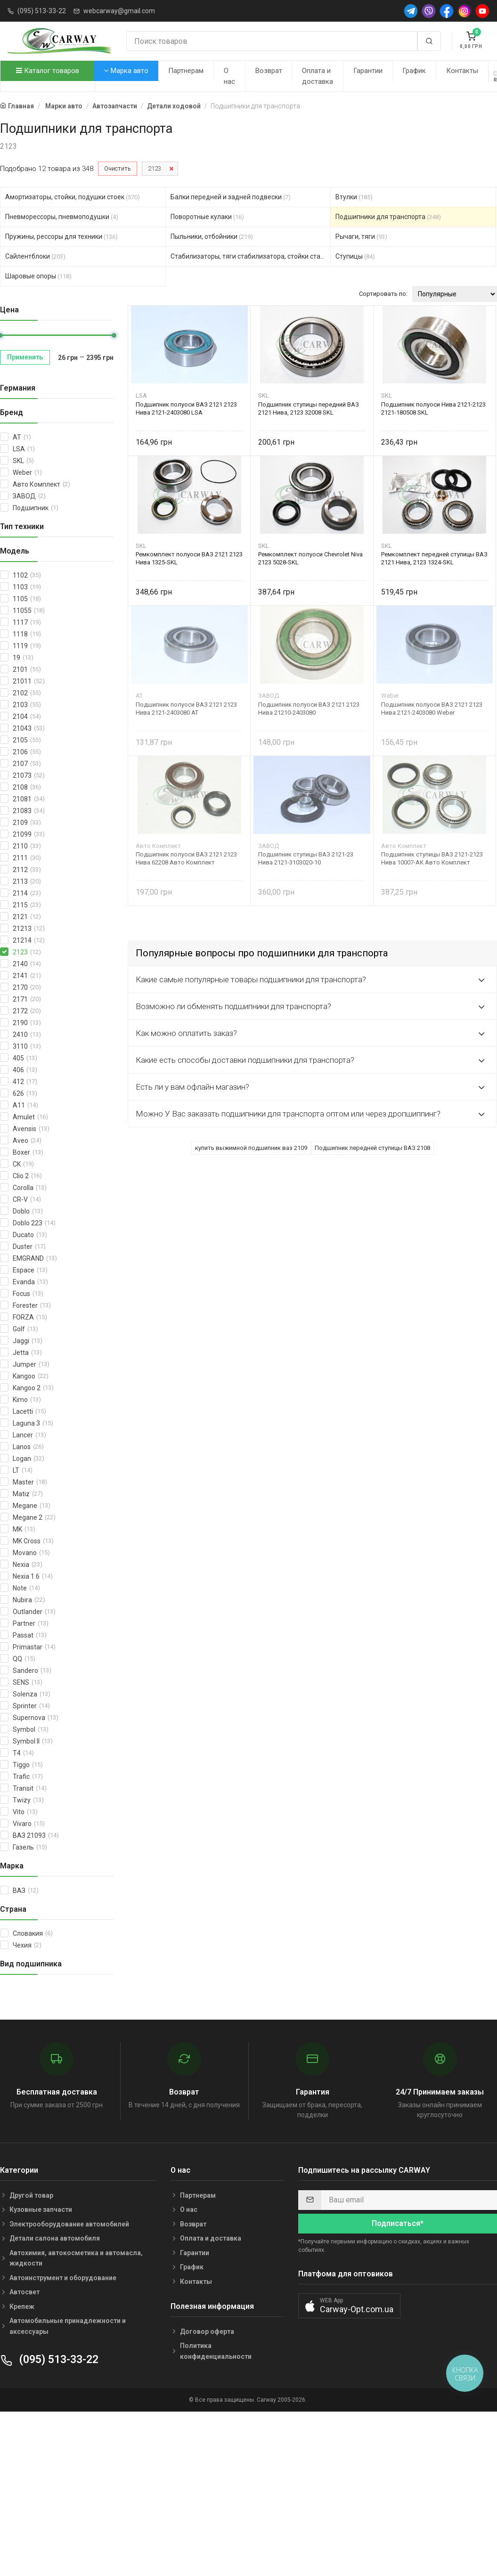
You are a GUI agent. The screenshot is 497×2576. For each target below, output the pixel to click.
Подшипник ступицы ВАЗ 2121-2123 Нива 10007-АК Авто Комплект (432, 858)
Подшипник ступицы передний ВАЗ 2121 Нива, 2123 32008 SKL (308, 408)
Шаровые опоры (38, 276)
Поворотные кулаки (207, 216)
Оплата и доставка (317, 76)
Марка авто (126, 70)
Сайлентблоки (35, 256)
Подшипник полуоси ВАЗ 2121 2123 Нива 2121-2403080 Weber (431, 708)
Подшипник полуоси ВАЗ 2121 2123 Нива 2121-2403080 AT (186, 708)
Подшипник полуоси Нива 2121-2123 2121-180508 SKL (433, 408)
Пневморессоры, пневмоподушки (61, 216)
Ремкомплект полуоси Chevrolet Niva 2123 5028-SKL (310, 558)
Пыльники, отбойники (212, 236)
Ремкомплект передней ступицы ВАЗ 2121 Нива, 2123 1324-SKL (434, 558)
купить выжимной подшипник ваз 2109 (251, 1147)
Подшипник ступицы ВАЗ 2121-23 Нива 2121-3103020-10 (305, 858)
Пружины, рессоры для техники (61, 236)
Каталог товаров (47, 70)
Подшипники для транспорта (388, 216)
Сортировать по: (383, 293)
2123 (154, 168)
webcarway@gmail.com (119, 11)
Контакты (462, 70)
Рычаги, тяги (361, 236)
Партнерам (186, 70)
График (414, 70)
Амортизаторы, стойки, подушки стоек (72, 197)
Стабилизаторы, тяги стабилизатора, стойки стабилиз (251, 256)
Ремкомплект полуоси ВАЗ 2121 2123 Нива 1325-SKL (189, 558)
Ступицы (355, 256)
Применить (25, 357)
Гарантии (368, 70)
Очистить (117, 168)
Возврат (268, 70)
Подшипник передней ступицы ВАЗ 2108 (372, 1147)
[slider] (114, 335)
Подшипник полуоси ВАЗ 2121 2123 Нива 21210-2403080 (308, 708)
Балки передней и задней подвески (231, 197)
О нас (229, 76)
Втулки (354, 197)
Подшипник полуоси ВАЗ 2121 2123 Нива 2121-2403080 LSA (186, 408)
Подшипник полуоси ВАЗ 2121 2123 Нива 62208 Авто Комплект (186, 858)
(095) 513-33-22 (41, 11)
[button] (349, 2305)
